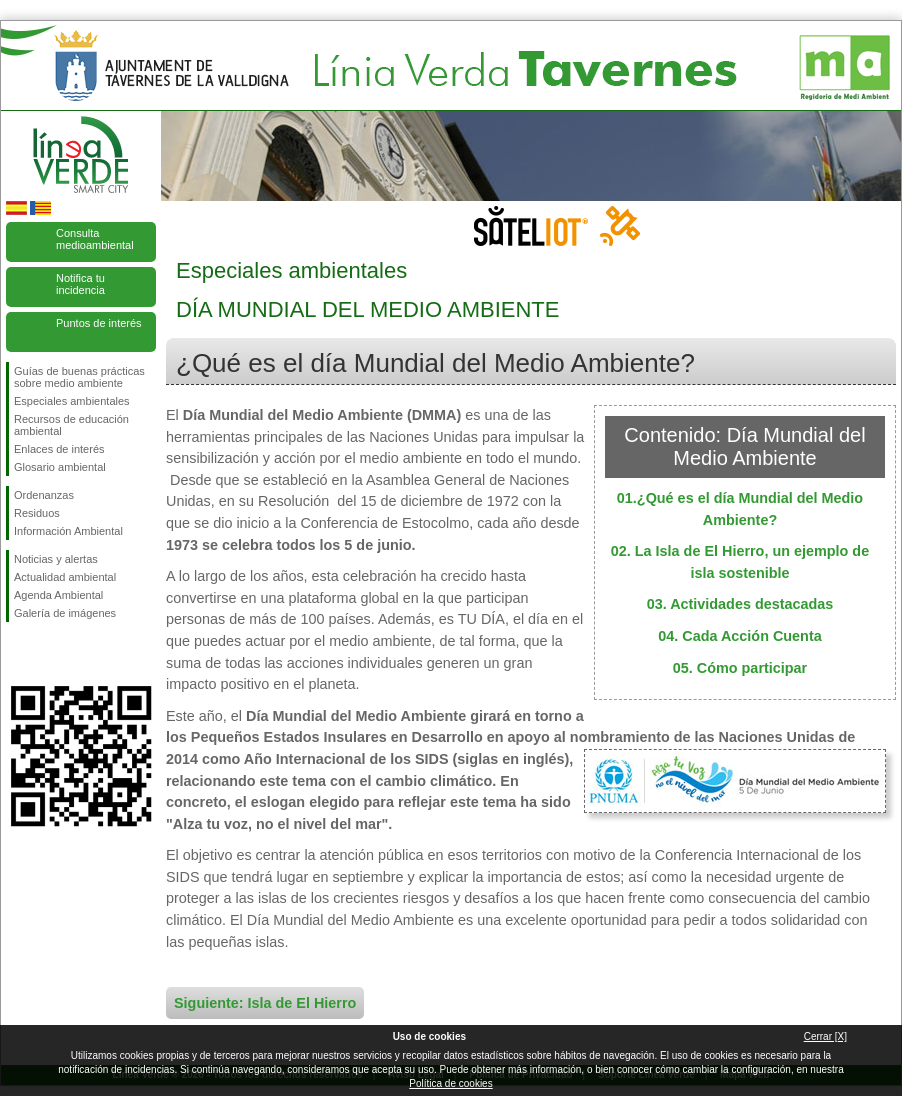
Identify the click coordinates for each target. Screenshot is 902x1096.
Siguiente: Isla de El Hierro (265, 1003)
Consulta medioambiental (95, 239)
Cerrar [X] (825, 1036)
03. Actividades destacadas (740, 604)
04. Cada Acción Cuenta (739, 636)
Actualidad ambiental (65, 577)
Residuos (37, 513)
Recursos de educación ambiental (71, 425)
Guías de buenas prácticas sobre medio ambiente (79, 377)
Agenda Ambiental (58, 595)
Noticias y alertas (56, 559)
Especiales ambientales (72, 401)
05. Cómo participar (740, 668)
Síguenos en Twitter (51, 654)
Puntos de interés (99, 323)
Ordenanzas (44, 495)
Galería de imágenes (65, 613)
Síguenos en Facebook (18, 654)
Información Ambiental (68, 531)
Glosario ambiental (60, 467)
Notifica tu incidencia (80, 284)
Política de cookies (450, 1083)
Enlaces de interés (59, 449)
